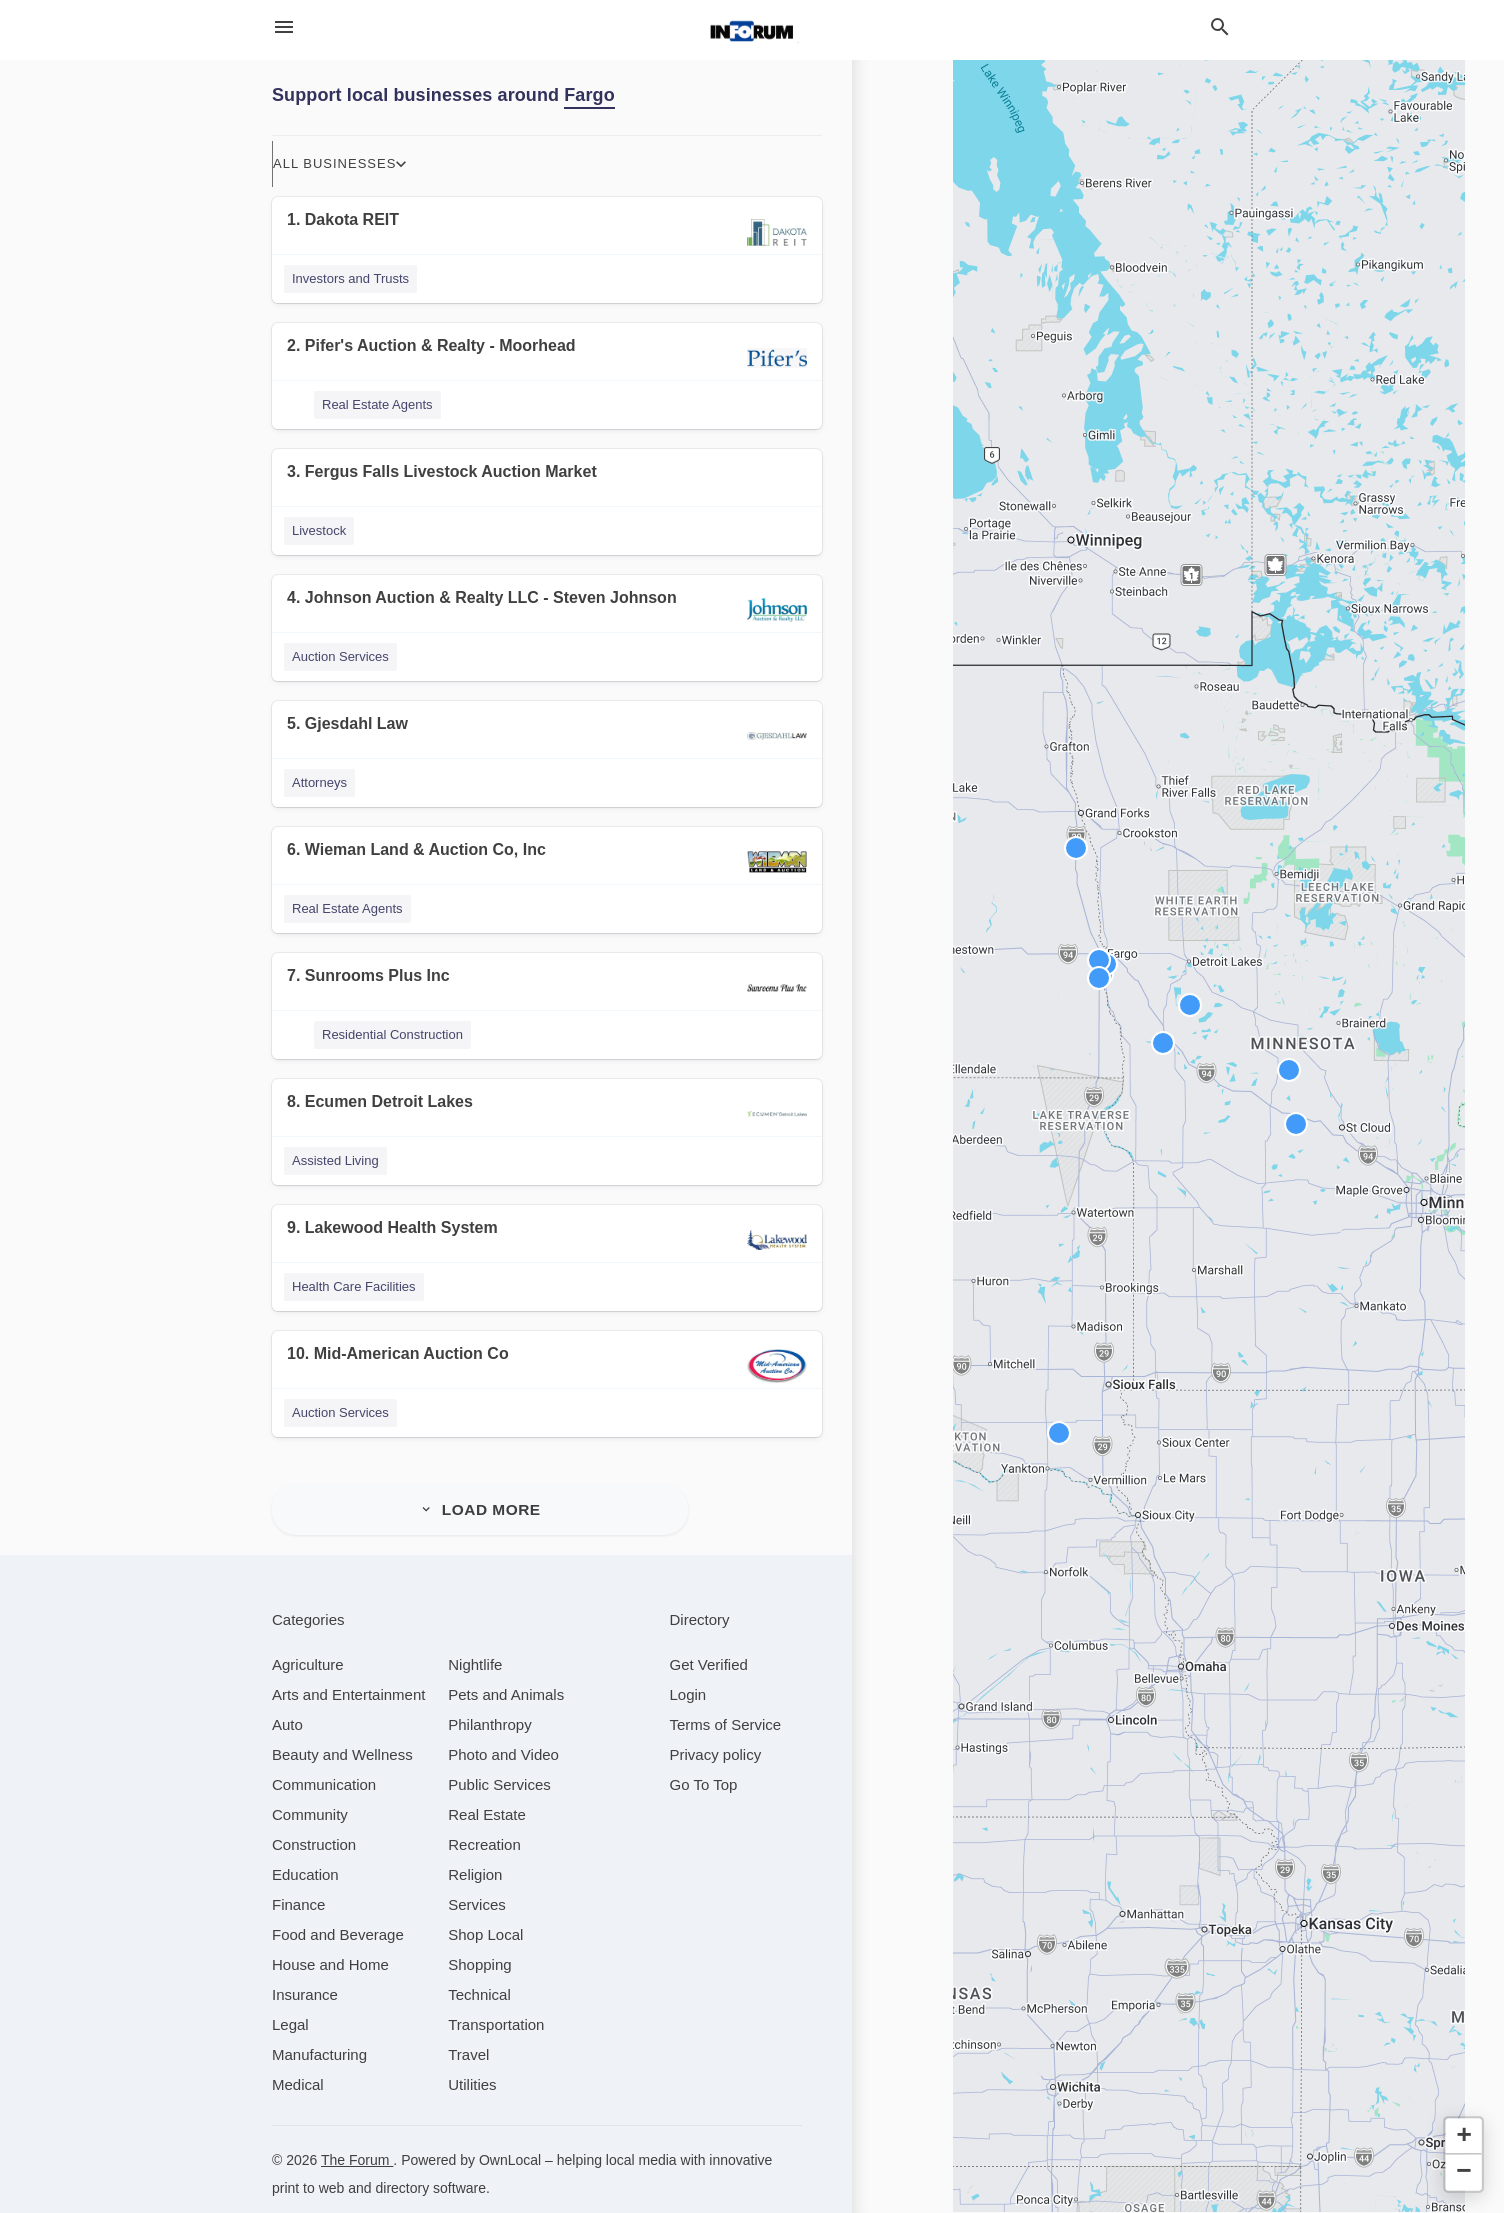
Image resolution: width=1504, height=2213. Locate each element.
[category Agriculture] (308, 1635)
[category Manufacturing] (319, 2025)
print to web (308, 2159)
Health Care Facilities (354, 1286)
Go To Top (704, 1755)
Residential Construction (392, 1034)
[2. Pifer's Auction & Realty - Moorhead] (547, 358)
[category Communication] (324, 1755)
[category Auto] (287, 1695)
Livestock (319, 530)
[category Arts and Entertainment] (348, 1665)
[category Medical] (298, 2055)
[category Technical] (479, 1965)
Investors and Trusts (350, 278)
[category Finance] (298, 1875)
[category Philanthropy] (489, 1695)
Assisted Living (335, 1160)
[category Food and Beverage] (338, 1905)
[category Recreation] (484, 1815)
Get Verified (709, 1635)
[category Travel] (468, 2025)
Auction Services (340, 656)
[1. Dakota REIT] (547, 232)
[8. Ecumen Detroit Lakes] (547, 1114)
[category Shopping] (479, 1935)
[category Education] (305, 1845)
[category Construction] (314, 1815)
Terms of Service (726, 1695)
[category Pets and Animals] (506, 1665)
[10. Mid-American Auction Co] (547, 1366)
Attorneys (319, 782)
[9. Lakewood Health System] (547, 1240)
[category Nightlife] (475, 1635)
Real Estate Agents (377, 404)
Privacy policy (716, 1725)
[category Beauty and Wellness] (342, 1725)
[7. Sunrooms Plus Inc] (547, 988)
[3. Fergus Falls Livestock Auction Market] (547, 484)
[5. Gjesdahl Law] (547, 736)
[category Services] (477, 1875)
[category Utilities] (472, 2055)
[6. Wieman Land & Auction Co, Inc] (547, 862)
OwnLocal (510, 2131)
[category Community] (310, 1785)
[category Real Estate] (487, 1785)
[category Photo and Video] (503, 1725)
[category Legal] (290, 1995)
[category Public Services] (499, 1755)
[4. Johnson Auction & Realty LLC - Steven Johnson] (547, 610)
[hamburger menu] (284, 27)
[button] (1163, 1043)
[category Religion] (475, 1845)
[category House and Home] (330, 1935)
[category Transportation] (496, 1995)
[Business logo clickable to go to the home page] (752, 30)
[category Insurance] (305, 1965)
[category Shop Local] (485, 1905)
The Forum (357, 2131)
